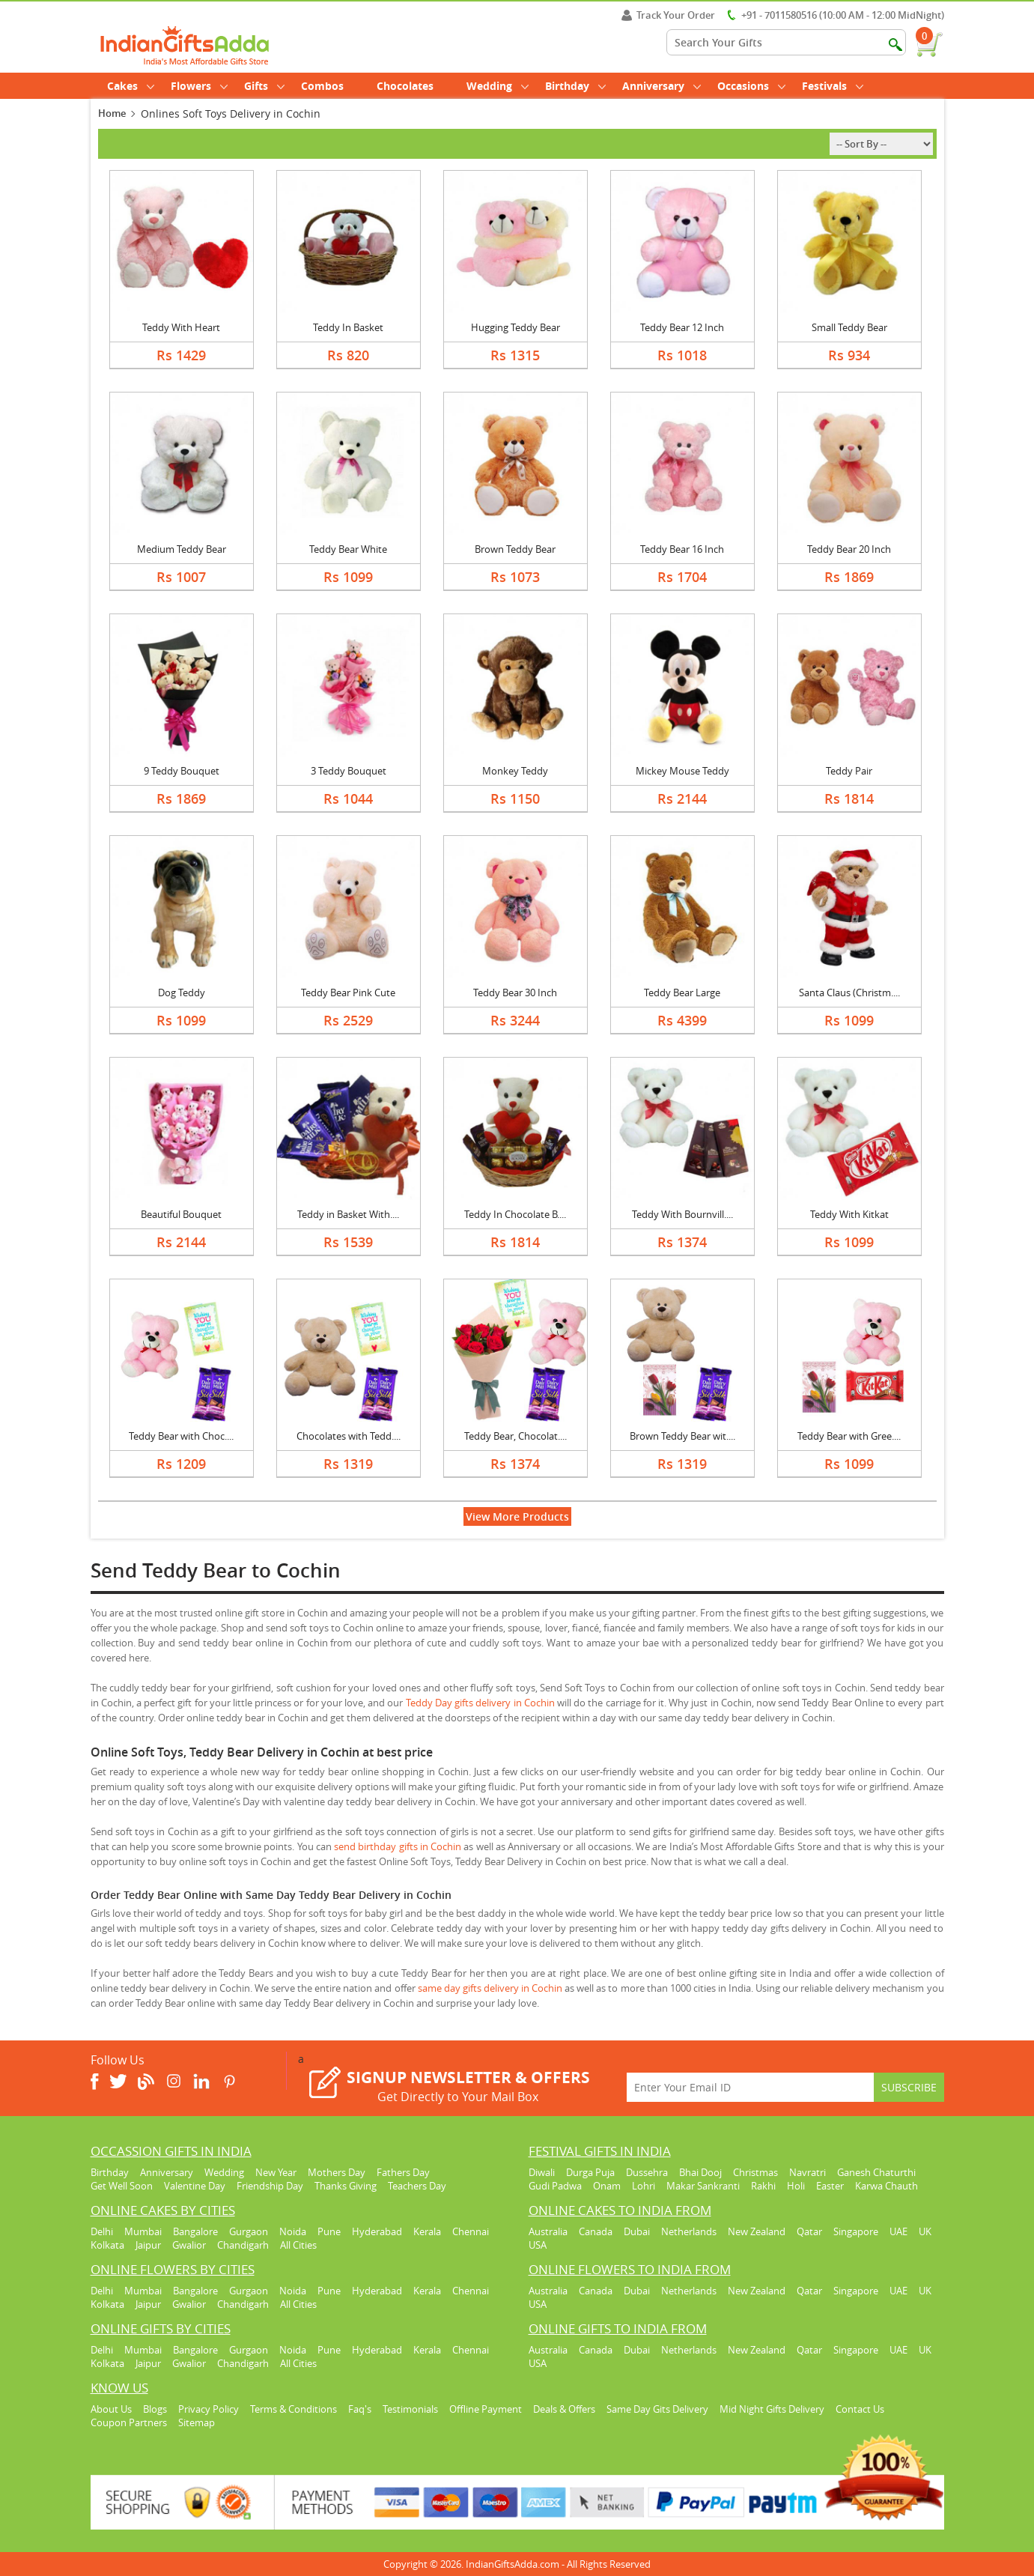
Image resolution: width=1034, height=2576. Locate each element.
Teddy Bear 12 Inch (682, 327)
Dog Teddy (181, 992)
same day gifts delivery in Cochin (490, 1988)
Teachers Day (417, 2185)
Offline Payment (485, 2409)
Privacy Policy (208, 2409)
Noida (292, 2231)
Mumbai (143, 2231)
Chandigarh (243, 2245)
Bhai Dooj (700, 2172)
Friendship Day (270, 2185)
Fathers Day (403, 2172)
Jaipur (148, 2245)
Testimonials (410, 2409)
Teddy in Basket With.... (348, 1214)
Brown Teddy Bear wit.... (682, 1436)
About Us (111, 2409)
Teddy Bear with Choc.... (181, 1436)
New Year (275, 2172)
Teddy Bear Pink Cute (348, 992)
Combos (322, 86)
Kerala (427, 2231)
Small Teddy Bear (849, 327)
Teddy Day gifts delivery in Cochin (480, 1702)
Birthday (575, 86)
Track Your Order (668, 15)
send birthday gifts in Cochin (397, 1846)
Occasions (751, 86)
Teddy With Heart (181, 327)
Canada (595, 2231)
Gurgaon (248, 2231)
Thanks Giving (345, 2185)
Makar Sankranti (703, 2185)
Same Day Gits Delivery (657, 2409)
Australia (548, 2231)
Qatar (809, 2231)
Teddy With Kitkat (849, 1214)
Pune (329, 2231)
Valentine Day (194, 2185)
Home (112, 113)
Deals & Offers (564, 2409)
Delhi (102, 2231)
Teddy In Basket (348, 327)
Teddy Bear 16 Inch (682, 549)
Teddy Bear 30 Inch (515, 992)
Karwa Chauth (886, 2185)
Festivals (832, 86)
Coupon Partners (129, 2422)
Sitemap (196, 2422)
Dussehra (647, 2172)
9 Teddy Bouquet (181, 771)
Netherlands (689, 2231)
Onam (607, 2185)
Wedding (497, 86)
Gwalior (189, 2245)
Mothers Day (336, 2172)
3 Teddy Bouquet (348, 771)
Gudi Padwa (555, 2185)
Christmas (755, 2172)
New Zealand (756, 2231)
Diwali (542, 2172)
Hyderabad (377, 2231)
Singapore (855, 2231)
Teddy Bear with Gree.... (849, 1436)
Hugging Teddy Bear (515, 327)
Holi (796, 2185)
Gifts (264, 86)
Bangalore (195, 2231)
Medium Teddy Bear (181, 549)
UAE (898, 2231)
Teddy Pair (849, 771)
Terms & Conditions (293, 2409)
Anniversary (661, 86)
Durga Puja (590, 2172)
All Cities (298, 2245)
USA (538, 2245)
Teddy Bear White (348, 549)
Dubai (637, 2231)
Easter (830, 2185)
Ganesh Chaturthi (876, 2172)
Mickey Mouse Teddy (682, 771)
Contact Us (860, 2409)
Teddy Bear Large (682, 992)
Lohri (643, 2185)
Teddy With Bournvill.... (682, 1214)
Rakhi (763, 2185)
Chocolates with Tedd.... (348, 1436)
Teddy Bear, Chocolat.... (515, 1436)
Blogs (155, 2409)
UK (925, 2231)
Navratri (807, 2172)
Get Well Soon (122, 2185)
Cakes (130, 86)
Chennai (470, 2231)
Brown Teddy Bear (515, 549)
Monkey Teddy (515, 771)
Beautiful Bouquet (181, 1214)
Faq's (359, 2409)
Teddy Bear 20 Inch (849, 549)
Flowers (199, 86)
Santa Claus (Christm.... (849, 992)
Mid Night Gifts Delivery (772, 2409)
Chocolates (405, 86)
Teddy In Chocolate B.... (515, 1214)
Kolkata (107, 2245)
